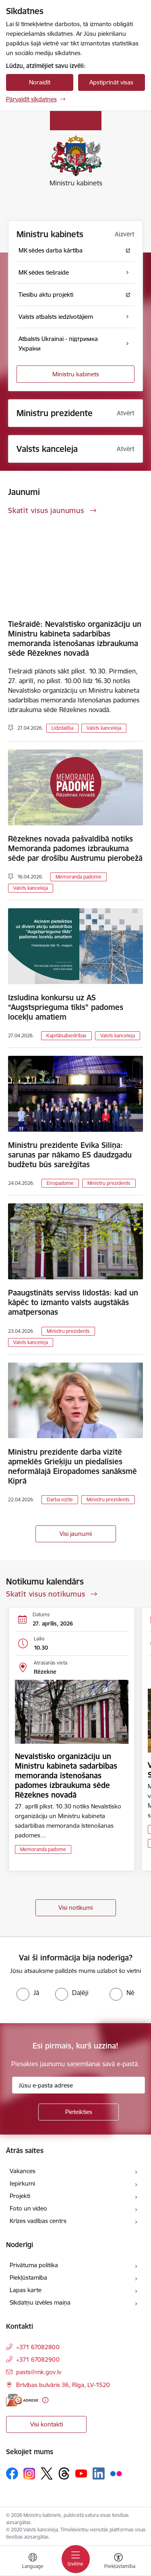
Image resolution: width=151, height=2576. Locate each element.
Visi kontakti (46, 2424)
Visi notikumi (75, 1907)
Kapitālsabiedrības (66, 1035)
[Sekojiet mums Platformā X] (47, 2473)
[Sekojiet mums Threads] (64, 2473)
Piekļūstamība (28, 2277)
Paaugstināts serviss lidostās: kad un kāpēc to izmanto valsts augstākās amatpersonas (73, 1302)
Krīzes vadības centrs (38, 2221)
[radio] (28, 1992)
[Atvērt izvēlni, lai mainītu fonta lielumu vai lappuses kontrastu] (118, 2562)
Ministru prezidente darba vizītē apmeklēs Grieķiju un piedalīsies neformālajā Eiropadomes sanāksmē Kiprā (72, 1466)
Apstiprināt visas (111, 82)
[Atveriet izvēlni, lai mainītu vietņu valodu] (33, 2562)
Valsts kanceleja (104, 728)
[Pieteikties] (78, 2112)
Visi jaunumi (76, 1533)
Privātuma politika (34, 2265)
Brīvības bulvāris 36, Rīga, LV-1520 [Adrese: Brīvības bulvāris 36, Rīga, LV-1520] (63, 2385)
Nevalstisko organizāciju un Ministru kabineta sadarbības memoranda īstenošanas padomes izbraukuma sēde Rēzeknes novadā (66, 1775)
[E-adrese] (22, 2400)
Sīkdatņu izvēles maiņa (40, 2302)
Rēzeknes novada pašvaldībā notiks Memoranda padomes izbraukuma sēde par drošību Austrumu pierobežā (75, 848)
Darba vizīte (60, 1499)
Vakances (22, 2171)
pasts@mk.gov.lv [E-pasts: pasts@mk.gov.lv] (38, 2372)
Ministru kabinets (75, 374)
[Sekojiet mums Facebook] (12, 2473)
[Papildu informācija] (45, 2400)
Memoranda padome (78, 877)
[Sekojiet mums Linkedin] (99, 2473)
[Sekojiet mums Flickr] (116, 2473)
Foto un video (28, 2208)
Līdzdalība (62, 728)
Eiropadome (60, 1183)
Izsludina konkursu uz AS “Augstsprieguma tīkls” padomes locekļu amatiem (65, 1007)
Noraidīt (39, 82)
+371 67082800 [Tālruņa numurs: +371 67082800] (38, 2347)
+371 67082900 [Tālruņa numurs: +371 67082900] (38, 2359)
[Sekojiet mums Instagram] (29, 2474)
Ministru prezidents (108, 1183)
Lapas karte (25, 2290)
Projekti (20, 2196)
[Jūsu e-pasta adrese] (78, 2085)
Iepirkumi (22, 2183)
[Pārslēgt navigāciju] (76, 2559)
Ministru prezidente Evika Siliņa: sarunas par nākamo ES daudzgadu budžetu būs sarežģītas (70, 1154)
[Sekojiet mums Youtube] (81, 2473)
